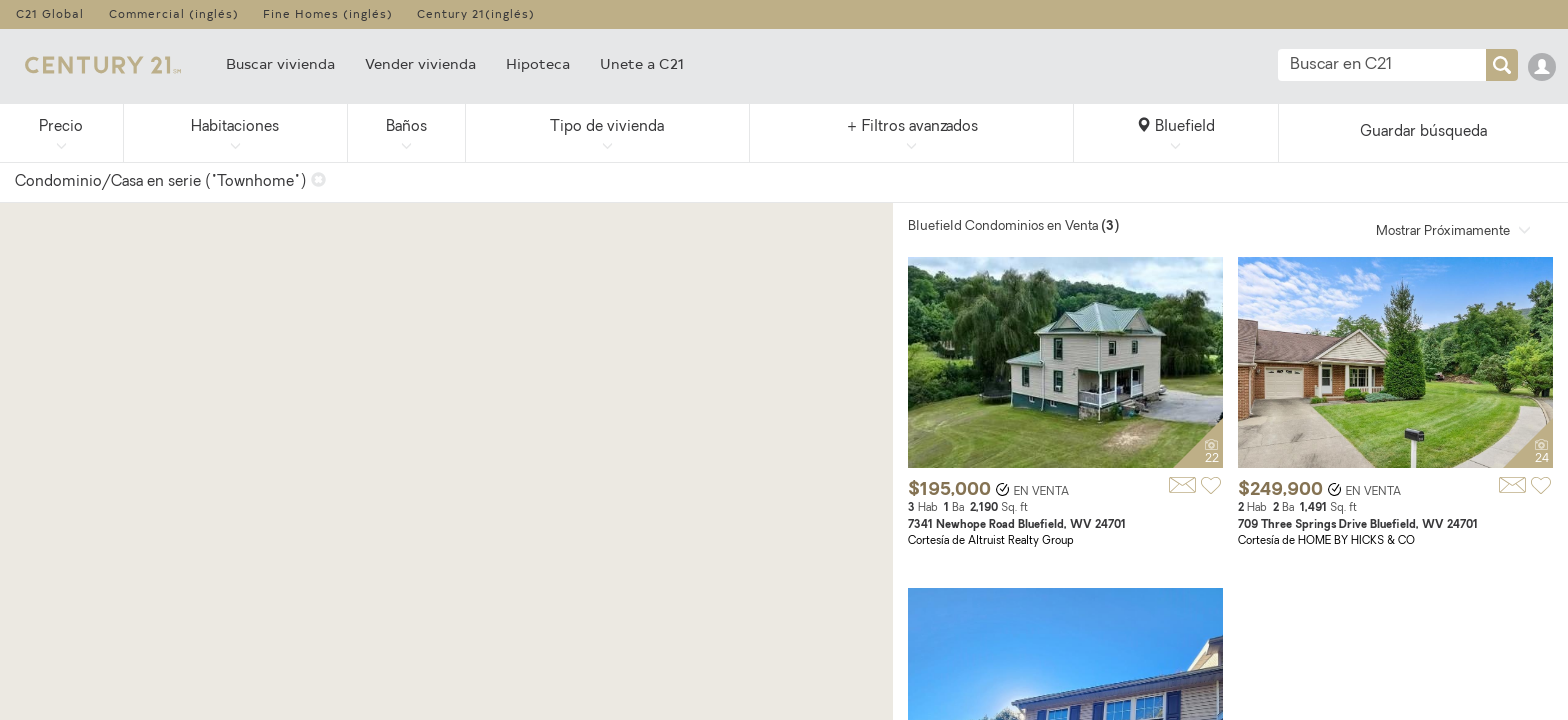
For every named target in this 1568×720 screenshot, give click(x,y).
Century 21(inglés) (476, 13)
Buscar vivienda (280, 63)
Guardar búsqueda (1423, 132)
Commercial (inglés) (174, 13)
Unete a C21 (642, 63)
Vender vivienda (420, 63)
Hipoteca (538, 63)
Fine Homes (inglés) (328, 13)
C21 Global (50, 13)
